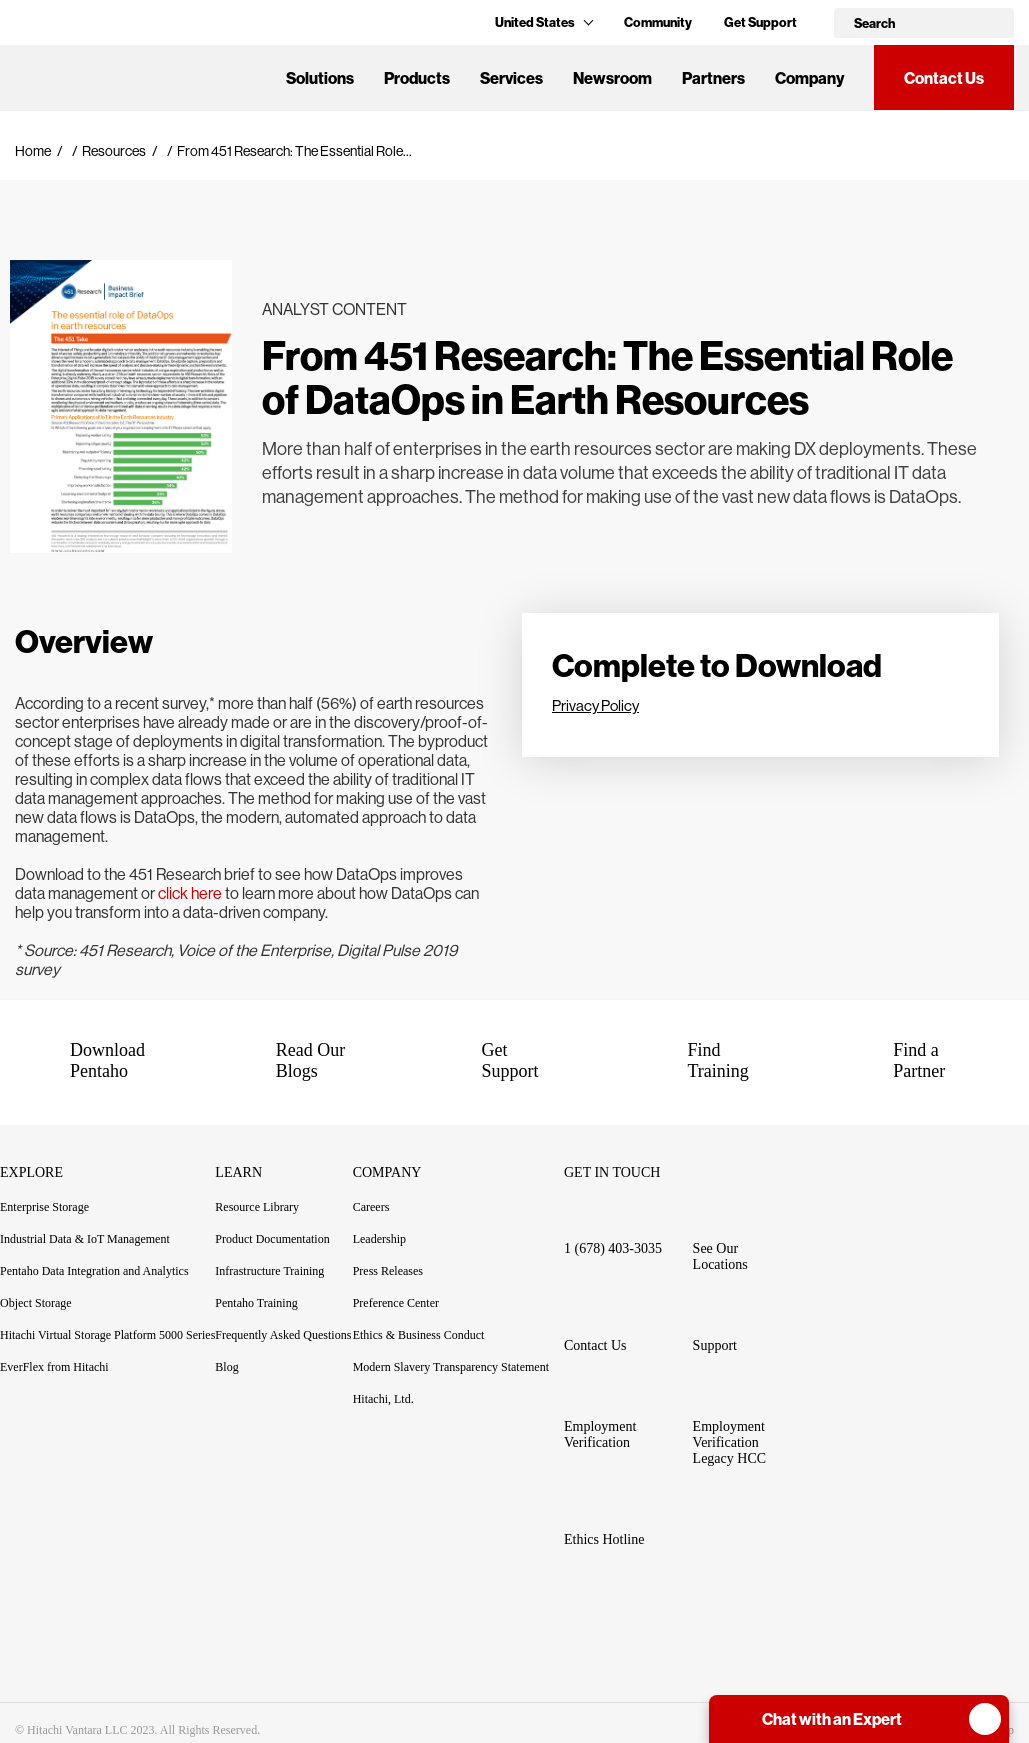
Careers (371, 1207)
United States (543, 22)
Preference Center (396, 1303)
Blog (226, 1367)
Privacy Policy (595, 705)
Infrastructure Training (269, 1271)
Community (658, 22)
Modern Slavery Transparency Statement (451, 1367)
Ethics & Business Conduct (419, 1335)
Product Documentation (283, 1239)
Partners (713, 78)
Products (417, 78)
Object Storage (36, 1303)
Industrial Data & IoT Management (85, 1239)
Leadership (379, 1239)
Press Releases (388, 1271)
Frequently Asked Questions (283, 1335)
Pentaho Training (267, 1303)
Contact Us (944, 78)
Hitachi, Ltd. (383, 1399)
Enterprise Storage (44, 1207)
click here (190, 893)
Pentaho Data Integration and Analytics (94, 1271)
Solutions (320, 78)
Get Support (760, 22)
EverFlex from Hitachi (54, 1367)
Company (809, 78)
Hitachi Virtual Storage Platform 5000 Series (107, 1335)
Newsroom (612, 78)
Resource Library (257, 1207)
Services (511, 78)
